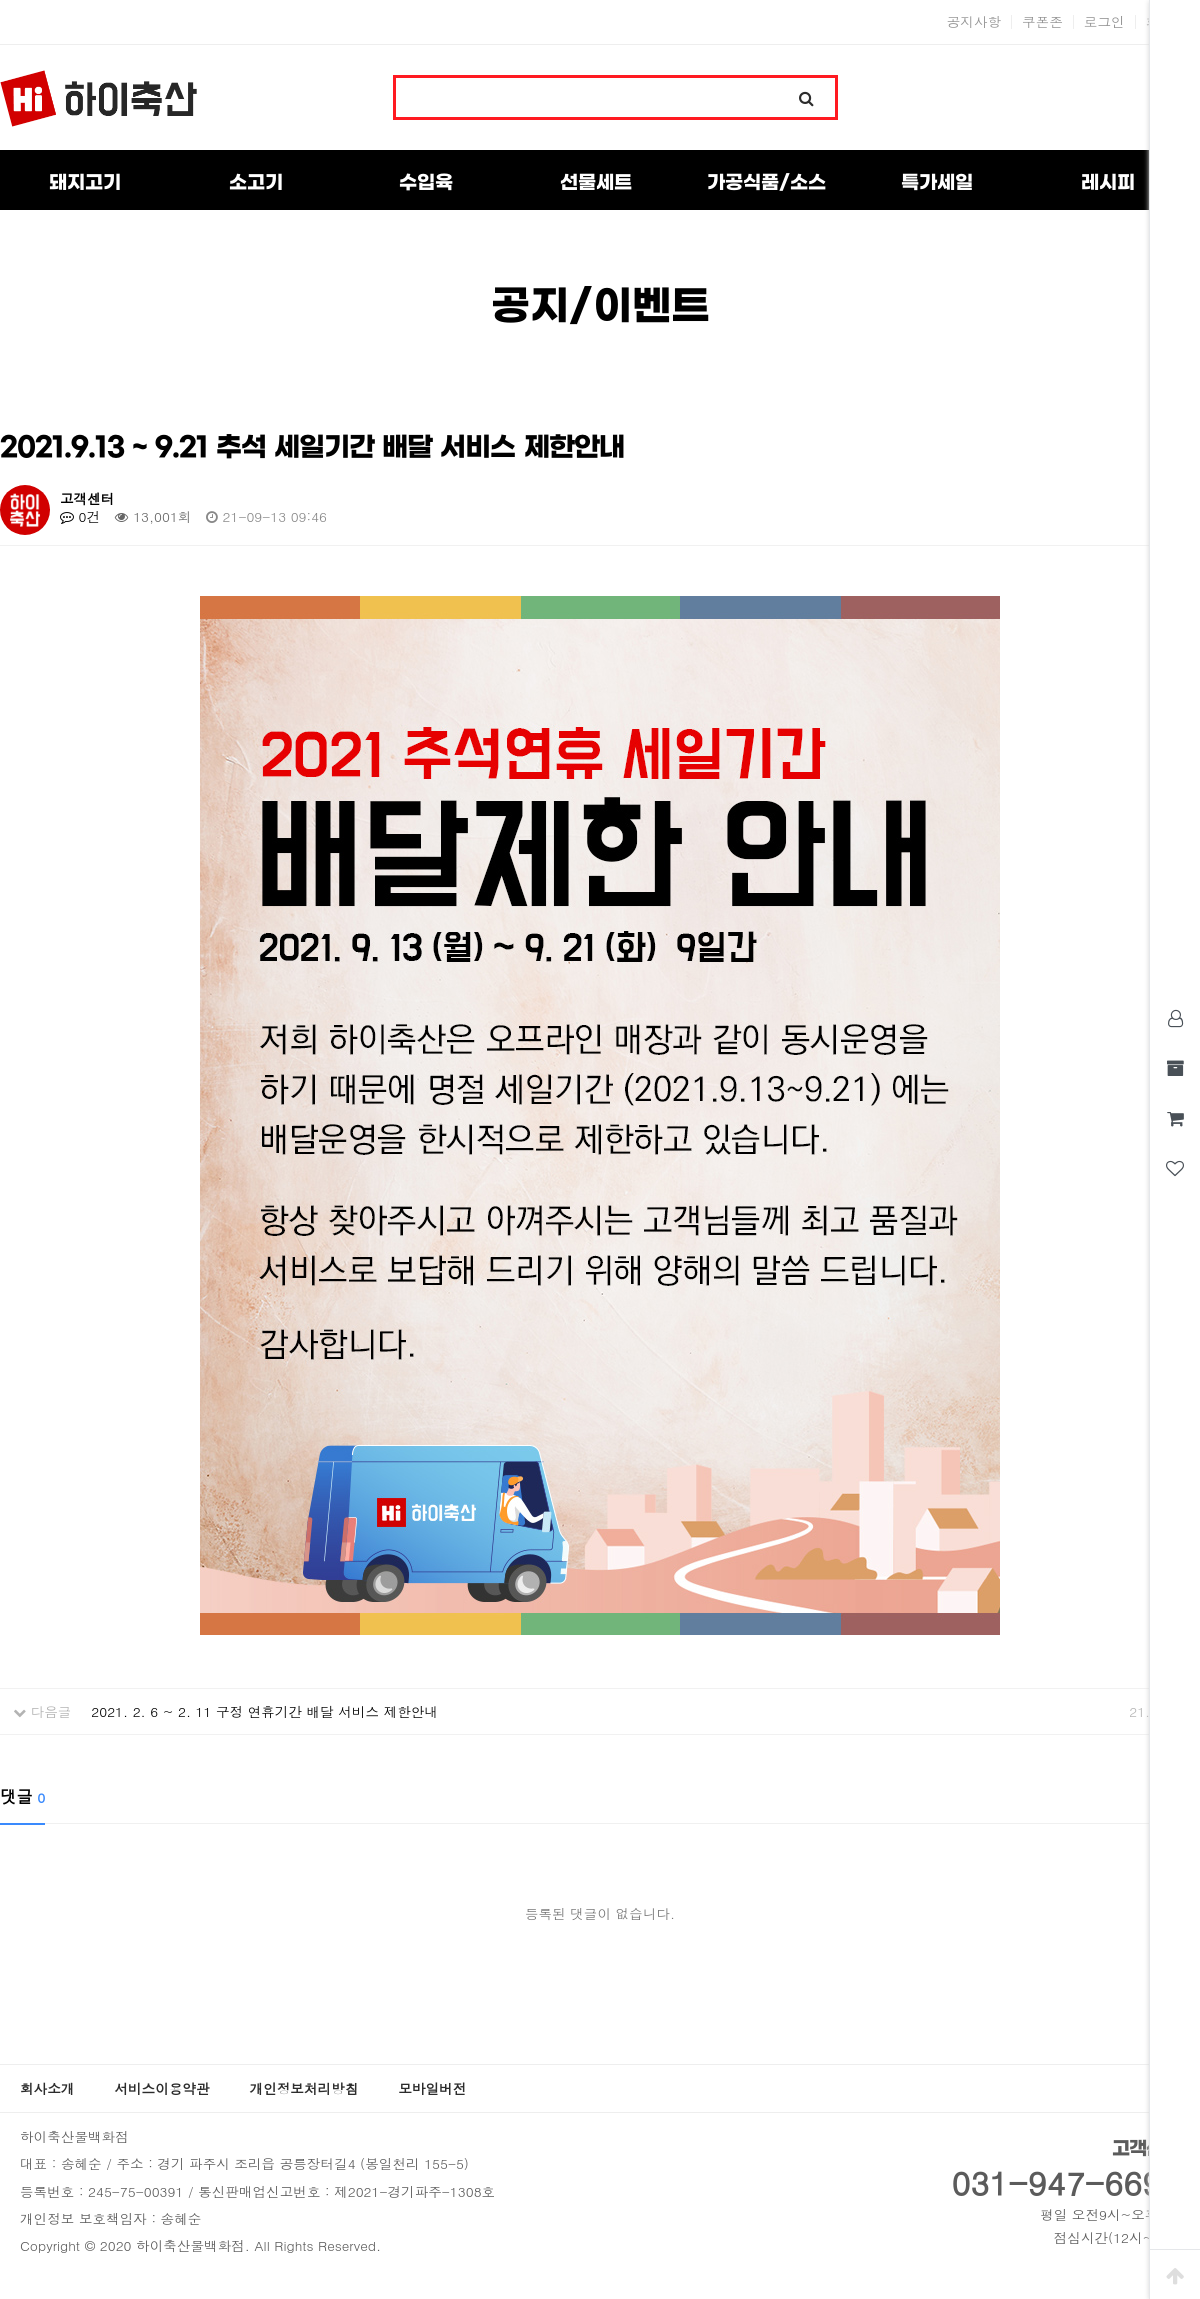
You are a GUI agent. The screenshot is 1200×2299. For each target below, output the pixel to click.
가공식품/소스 (766, 183)
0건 (80, 516)
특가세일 (937, 183)
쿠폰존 (1042, 22)
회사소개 (47, 2088)
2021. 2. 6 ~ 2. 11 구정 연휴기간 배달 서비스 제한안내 (264, 1711)
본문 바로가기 (0, 0)
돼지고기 (85, 183)
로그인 (1104, 22)
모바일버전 (432, 2088)
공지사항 (974, 22)
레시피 (1108, 183)
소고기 (256, 183)
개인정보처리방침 (304, 2088)
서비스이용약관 (161, 2088)
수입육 (426, 183)
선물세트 (596, 183)
